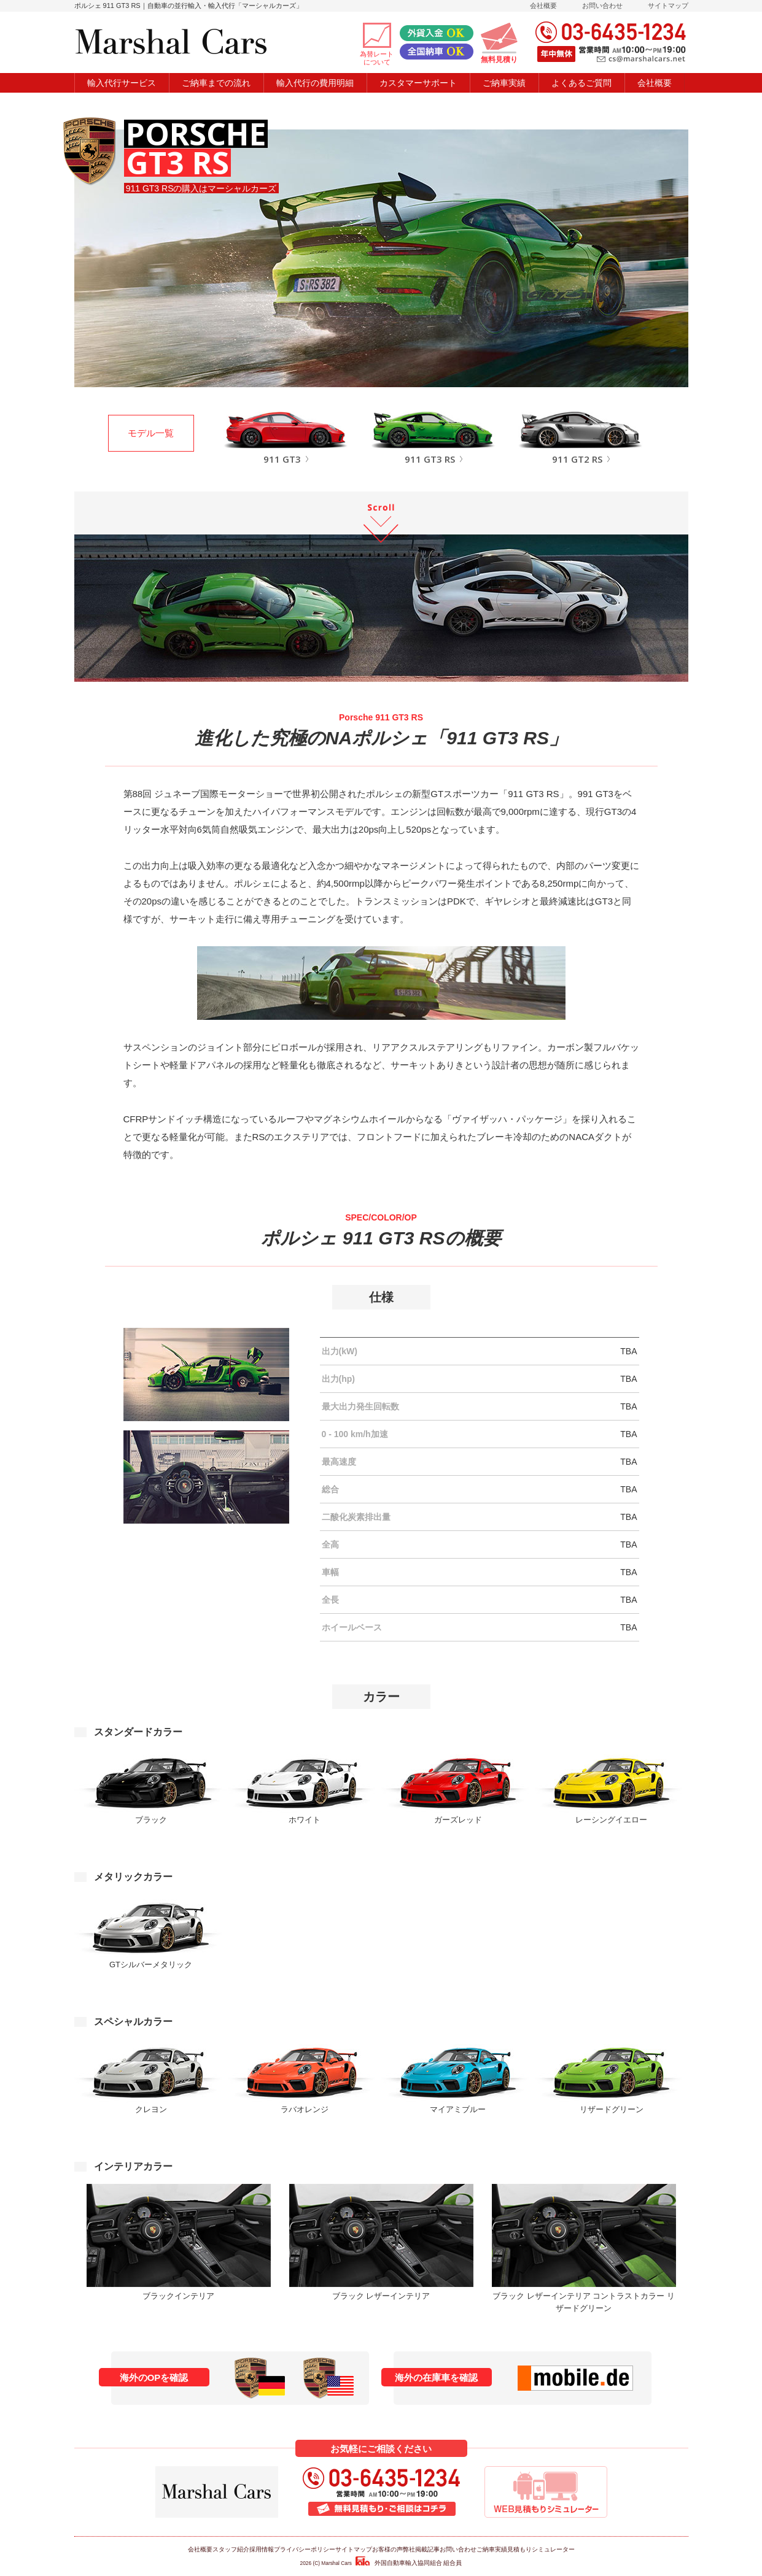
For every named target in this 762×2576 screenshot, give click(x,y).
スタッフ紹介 (230, 2549)
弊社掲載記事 (421, 2549)
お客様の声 (387, 2549)
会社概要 (543, 5)
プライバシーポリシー (304, 2549)
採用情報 (261, 2549)
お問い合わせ (602, 5)
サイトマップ (668, 5)
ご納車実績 (491, 2549)
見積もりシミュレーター (541, 2549)
